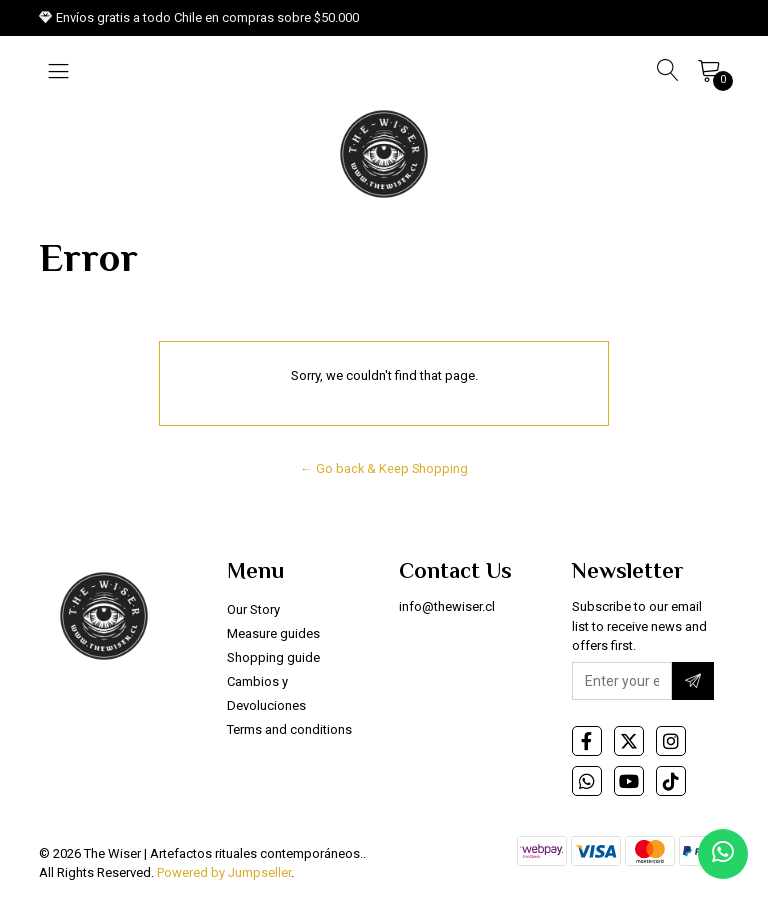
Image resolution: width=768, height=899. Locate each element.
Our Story (253, 609)
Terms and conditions (289, 729)
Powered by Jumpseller (224, 872)
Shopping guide (273, 657)
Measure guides (273, 633)
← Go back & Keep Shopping (384, 468)
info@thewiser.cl (447, 606)
